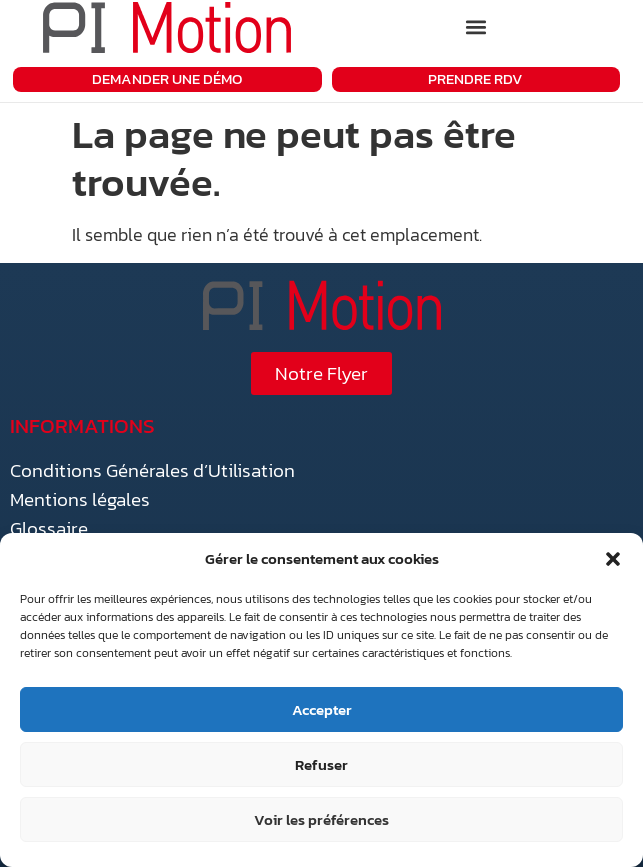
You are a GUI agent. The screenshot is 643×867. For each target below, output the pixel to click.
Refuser (321, 764)
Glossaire (49, 528)
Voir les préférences (321, 819)
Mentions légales (80, 499)
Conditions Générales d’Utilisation (152, 470)
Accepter (322, 709)
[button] (613, 559)
